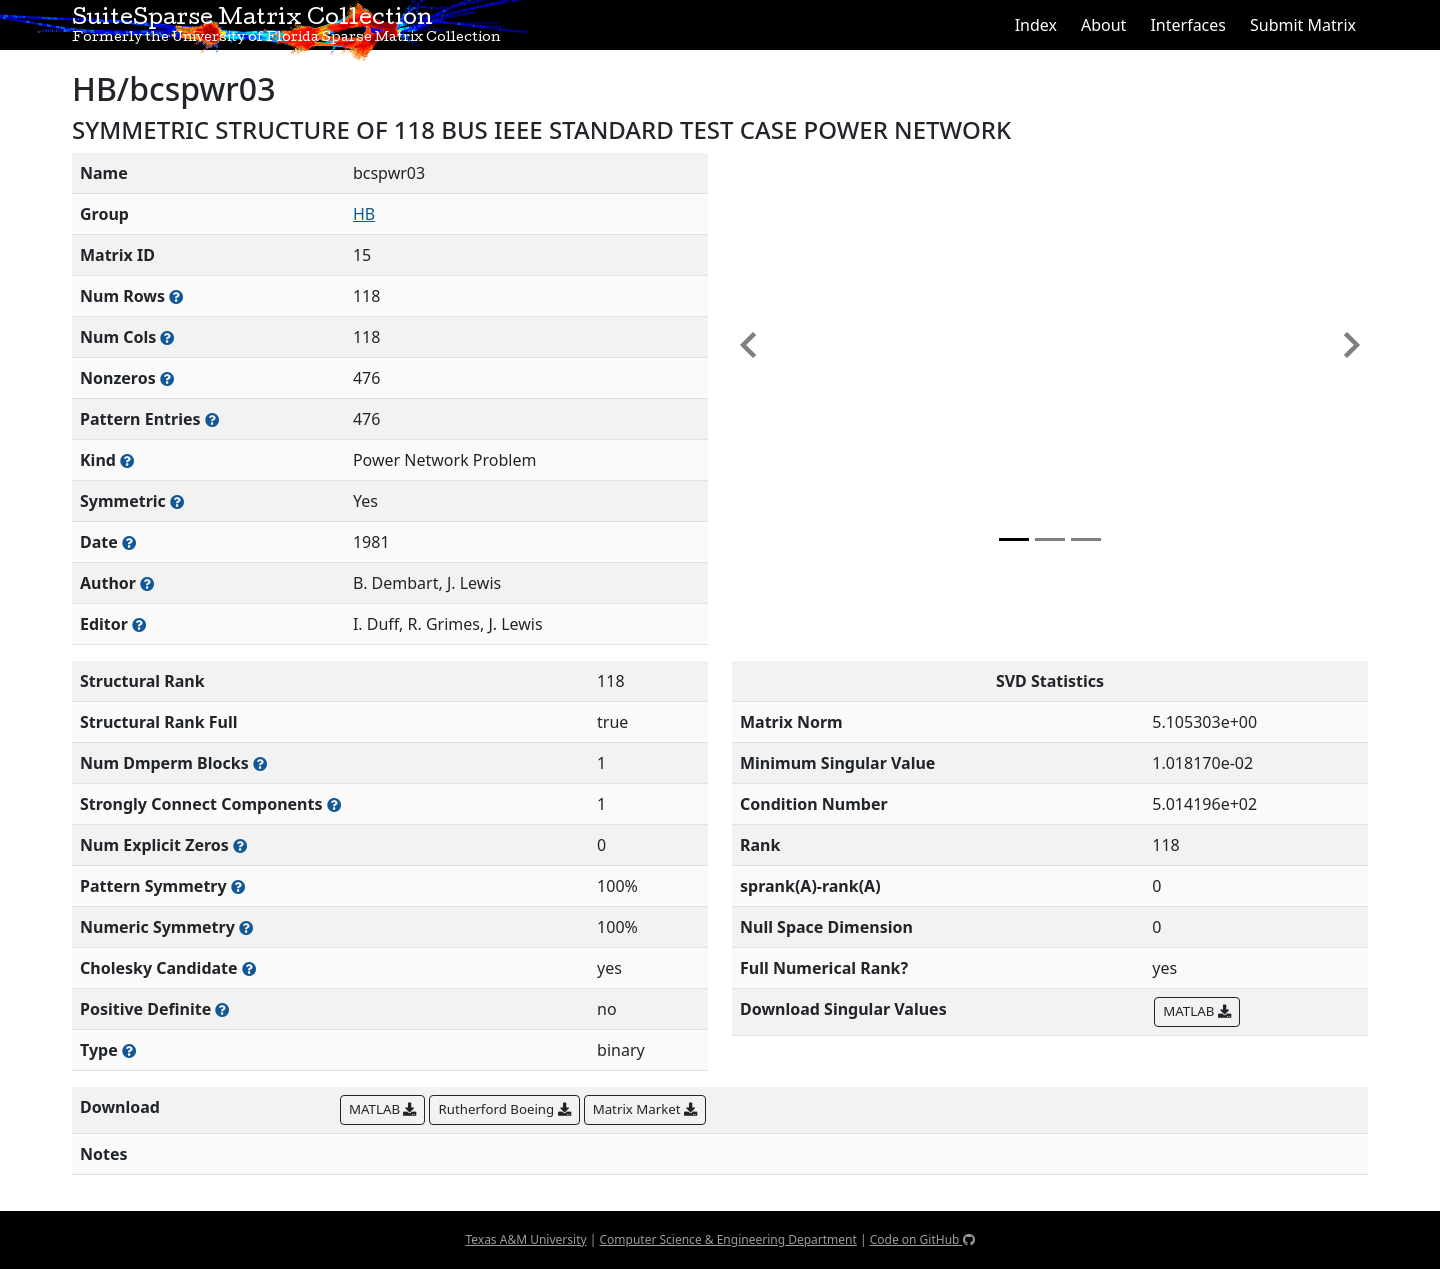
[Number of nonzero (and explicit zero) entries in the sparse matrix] (212, 419)
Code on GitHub (922, 1239)
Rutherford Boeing (504, 1109)
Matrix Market (645, 1109)
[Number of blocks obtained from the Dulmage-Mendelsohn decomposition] (260, 763)
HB (364, 214)
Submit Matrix (1303, 25)
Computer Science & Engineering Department (727, 1239)
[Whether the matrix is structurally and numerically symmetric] (177, 501)
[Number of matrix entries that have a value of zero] (240, 845)
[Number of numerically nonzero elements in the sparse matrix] (167, 378)
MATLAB (1196, 1011)
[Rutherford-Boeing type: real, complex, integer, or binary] (129, 1050)
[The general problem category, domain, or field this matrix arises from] (127, 460)
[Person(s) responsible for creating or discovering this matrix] (147, 583)
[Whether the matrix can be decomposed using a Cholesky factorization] (249, 968)
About (1103, 25)
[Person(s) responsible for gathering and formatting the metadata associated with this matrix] (139, 624)
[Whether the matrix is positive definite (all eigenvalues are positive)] (222, 1009)
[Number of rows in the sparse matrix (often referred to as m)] (176, 296)
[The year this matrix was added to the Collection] (129, 542)
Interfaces (1188, 25)
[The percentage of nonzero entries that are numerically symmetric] (246, 927)
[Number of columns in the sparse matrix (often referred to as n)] (167, 337)
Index (1036, 25)
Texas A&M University (525, 1239)
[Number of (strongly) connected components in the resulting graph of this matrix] (334, 804)
